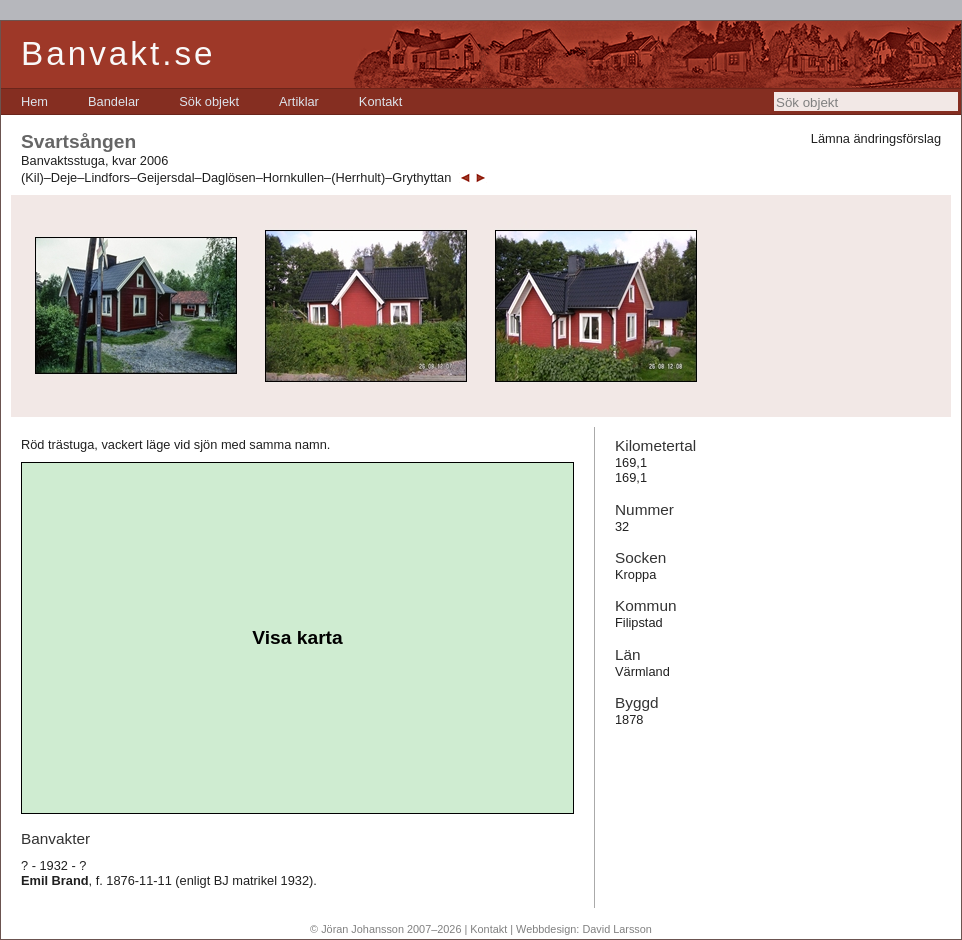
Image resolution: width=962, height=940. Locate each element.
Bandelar (113, 101)
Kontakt (380, 101)
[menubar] (211, 101)
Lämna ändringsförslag (876, 138)
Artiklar (299, 101)
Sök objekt (209, 101)
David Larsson (617, 929)
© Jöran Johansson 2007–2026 (385, 929)
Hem (34, 101)
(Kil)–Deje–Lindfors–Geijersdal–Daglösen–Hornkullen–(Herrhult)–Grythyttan (236, 177)
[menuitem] (34, 101)
